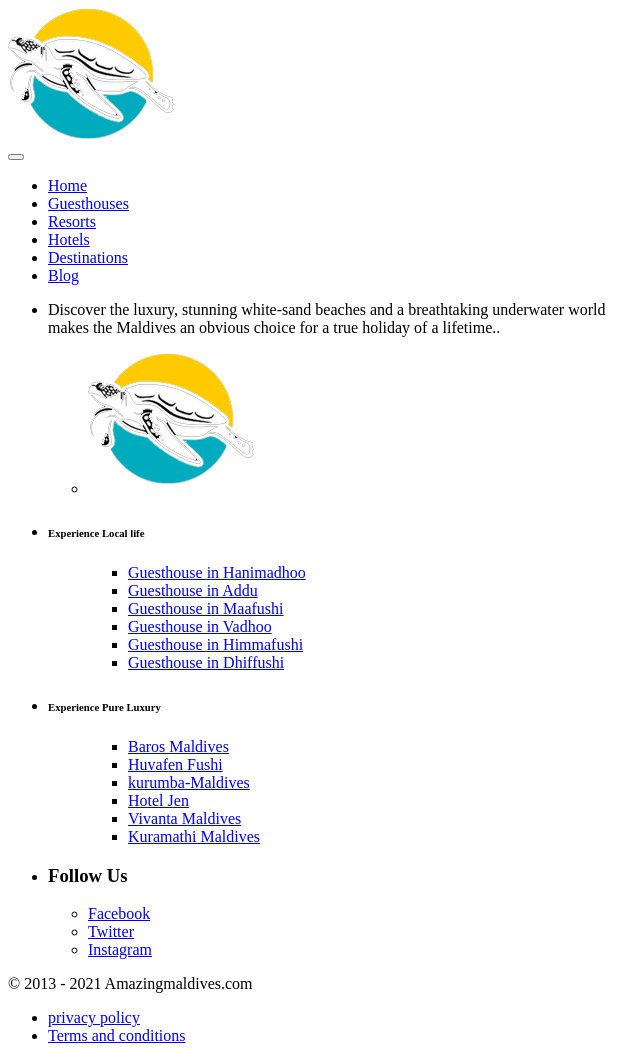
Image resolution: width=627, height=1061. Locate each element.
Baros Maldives (178, 746)
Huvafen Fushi (175, 764)
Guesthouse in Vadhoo (200, 626)
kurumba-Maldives (189, 782)
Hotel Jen (158, 800)
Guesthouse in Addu (193, 590)
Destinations (88, 257)
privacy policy (94, 1017)
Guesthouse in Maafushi (206, 608)
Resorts (72, 221)
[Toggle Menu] (16, 157)
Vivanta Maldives (184, 818)
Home (67, 185)
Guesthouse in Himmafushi (215, 644)
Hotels (69, 239)
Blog (63, 275)
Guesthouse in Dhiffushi (206, 662)
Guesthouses (88, 203)
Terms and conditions (117, 1035)
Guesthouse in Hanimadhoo (217, 572)
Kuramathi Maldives (194, 836)
